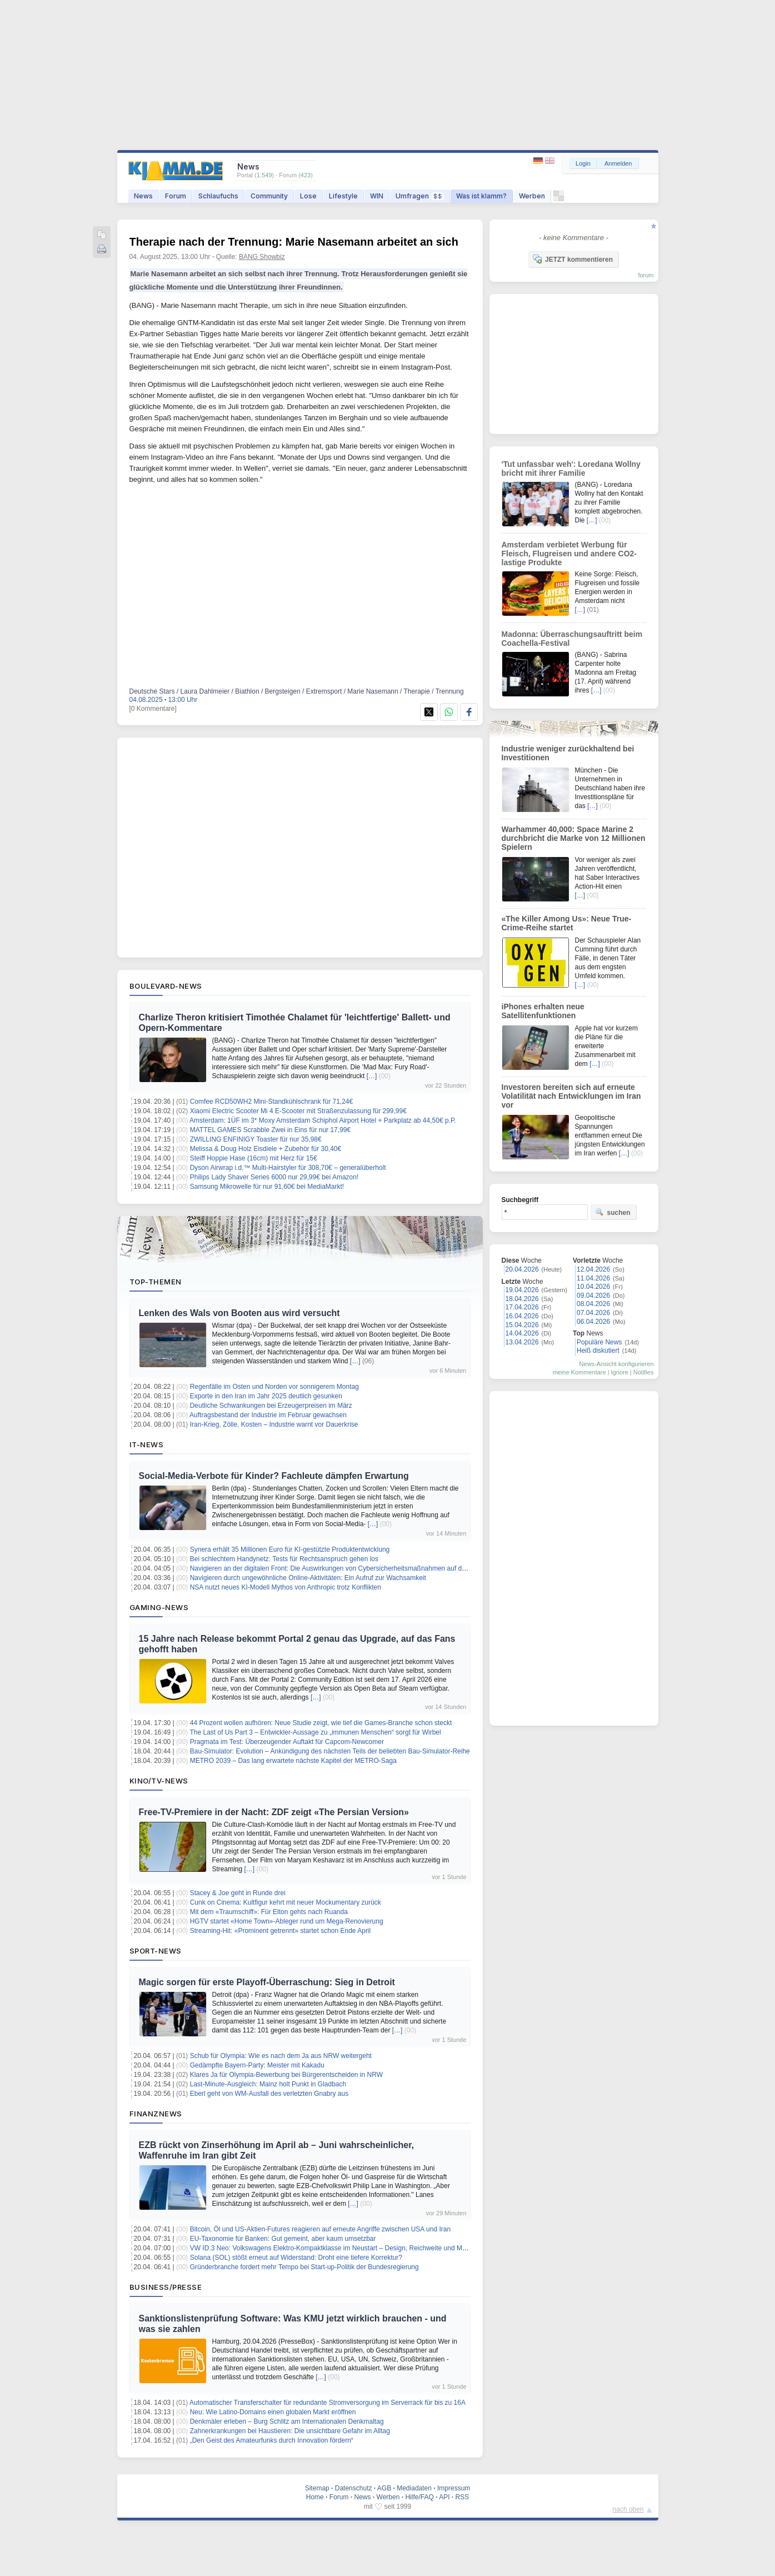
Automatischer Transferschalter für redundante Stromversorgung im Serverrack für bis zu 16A (327, 2402)
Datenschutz (353, 2488)
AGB (384, 2488)
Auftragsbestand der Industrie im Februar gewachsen (268, 1415)
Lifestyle (343, 196)
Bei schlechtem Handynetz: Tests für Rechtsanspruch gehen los (284, 1559)
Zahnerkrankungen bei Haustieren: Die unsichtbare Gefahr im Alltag (290, 2431)
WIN (376, 196)
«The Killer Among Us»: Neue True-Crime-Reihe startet (567, 923)
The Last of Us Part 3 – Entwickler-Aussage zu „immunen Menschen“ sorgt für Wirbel (315, 1732)
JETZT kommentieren (573, 259)
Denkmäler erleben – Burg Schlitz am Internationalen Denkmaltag (287, 2421)
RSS (462, 2497)
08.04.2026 (593, 1304)
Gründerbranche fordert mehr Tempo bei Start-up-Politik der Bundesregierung (304, 2267)
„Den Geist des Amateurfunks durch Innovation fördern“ (271, 2440)
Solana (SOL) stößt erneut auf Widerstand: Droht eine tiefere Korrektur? (296, 2257)
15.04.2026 (522, 1325)
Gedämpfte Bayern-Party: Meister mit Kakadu (257, 2065)
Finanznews (155, 2113)
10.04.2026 (593, 1287)
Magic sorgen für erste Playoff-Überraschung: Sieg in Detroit (267, 1982)
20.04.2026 (522, 1269)
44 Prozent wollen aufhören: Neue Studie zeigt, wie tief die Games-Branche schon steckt (321, 1723)
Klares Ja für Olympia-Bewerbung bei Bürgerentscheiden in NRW (286, 2075)
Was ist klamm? (481, 196)
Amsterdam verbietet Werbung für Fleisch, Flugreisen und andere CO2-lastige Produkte (569, 553)
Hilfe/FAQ (419, 2497)
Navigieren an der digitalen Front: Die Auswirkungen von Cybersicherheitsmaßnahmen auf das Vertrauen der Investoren (367, 1568)
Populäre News (599, 1342)
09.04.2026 (593, 1295)
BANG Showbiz (262, 257)
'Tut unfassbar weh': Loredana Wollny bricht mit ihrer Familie (571, 468)
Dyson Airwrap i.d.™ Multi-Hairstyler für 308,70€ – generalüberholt (288, 1168)
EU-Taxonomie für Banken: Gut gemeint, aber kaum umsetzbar (283, 2239)
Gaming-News (159, 1607)
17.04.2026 (522, 1307)
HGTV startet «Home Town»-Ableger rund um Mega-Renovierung (286, 1921)
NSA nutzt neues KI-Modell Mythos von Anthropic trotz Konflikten (285, 1587)
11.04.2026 (593, 1278)
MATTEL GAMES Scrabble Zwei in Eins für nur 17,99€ (270, 1130)
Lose (308, 196)
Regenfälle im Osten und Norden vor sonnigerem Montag (274, 1387)
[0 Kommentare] (153, 708)
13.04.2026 (522, 1342)
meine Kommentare (579, 1372)
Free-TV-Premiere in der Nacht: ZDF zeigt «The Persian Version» (274, 1812)
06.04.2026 (593, 1322)
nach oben (628, 2509)
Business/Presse (165, 2287)
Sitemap (317, 2488)
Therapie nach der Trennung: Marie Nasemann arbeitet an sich (293, 242)
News (143, 196)
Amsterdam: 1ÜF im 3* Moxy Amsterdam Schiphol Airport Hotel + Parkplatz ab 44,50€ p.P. (322, 1120)
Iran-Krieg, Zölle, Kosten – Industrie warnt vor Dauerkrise (274, 1424)
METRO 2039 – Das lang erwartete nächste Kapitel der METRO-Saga (293, 1761)
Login (583, 163)
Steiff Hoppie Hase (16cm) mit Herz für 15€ (253, 1158)
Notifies (643, 1372)
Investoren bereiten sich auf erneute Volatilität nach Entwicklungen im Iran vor (571, 1096)
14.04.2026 (522, 1333)
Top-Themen (155, 1281)
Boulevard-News (165, 985)
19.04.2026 (522, 1290)
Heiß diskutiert (598, 1350)
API (444, 2497)
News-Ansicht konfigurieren (616, 1364)
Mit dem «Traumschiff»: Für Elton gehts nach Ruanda (269, 1912)
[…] (372, 1076)
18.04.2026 (522, 1299)
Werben (532, 196)
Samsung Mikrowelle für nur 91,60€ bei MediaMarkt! (267, 1186)
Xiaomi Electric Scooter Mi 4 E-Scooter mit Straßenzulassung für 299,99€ (298, 1111)
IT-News (146, 1444)
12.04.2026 (593, 1269)
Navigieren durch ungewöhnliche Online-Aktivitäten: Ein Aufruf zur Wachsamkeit (308, 1578)
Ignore (619, 1372)
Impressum (453, 2488)
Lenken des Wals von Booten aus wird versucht (239, 1313)
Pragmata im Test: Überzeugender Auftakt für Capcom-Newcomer (287, 1742)
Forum (175, 196)
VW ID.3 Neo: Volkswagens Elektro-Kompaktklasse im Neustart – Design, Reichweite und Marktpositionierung (352, 2248)
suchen (613, 1212)
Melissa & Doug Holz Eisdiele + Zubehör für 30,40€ (265, 1149)
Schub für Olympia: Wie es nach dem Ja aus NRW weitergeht (281, 2056)
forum (645, 275)
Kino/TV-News (158, 1780)
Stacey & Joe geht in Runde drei (238, 1893)
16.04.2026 (522, 1316)
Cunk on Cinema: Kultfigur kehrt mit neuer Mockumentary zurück (285, 1902)
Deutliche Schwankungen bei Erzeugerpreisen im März (271, 1405)
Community (269, 196)
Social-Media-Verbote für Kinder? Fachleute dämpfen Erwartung (274, 1476)
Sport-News (155, 1950)
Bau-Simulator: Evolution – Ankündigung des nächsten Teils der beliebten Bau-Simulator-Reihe (330, 1751)
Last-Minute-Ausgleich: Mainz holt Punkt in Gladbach (268, 2084)
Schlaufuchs (218, 196)
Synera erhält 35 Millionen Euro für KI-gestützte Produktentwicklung (290, 1549)
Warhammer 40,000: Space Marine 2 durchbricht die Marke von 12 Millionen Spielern (574, 838)
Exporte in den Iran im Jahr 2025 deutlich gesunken (266, 1396)
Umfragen (420, 196)
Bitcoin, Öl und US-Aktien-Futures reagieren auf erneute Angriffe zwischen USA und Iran (320, 2229)
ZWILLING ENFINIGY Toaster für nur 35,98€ (256, 1139)
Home (315, 2497)
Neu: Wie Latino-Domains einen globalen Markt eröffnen (273, 2412)
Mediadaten (414, 2488)
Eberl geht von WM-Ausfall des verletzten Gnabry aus (269, 2093)
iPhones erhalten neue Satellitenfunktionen (543, 1011)
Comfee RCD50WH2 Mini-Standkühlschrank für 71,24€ (271, 1101)
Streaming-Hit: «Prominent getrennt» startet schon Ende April (280, 1931)
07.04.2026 (593, 1313)
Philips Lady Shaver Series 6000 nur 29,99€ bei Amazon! (274, 1177)
